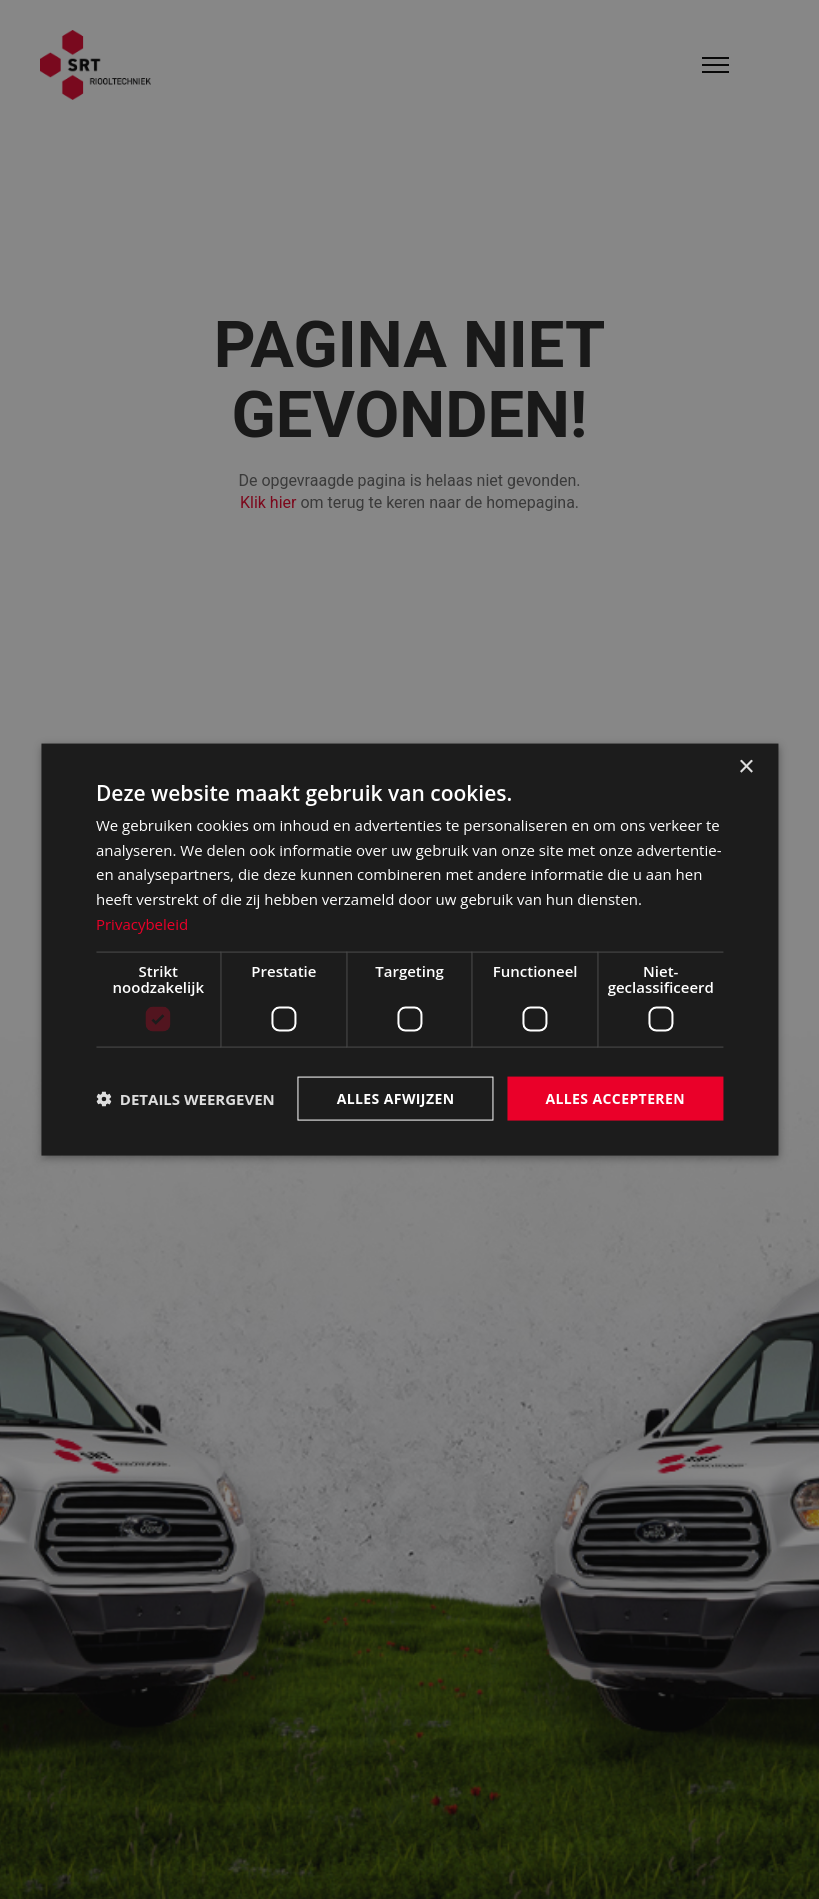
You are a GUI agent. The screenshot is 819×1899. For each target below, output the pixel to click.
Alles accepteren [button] (615, 1097)
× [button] (745, 766)
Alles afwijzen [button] (396, 1097)
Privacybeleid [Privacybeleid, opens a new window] (142, 923)
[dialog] (409, 949)
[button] (185, 1099)
